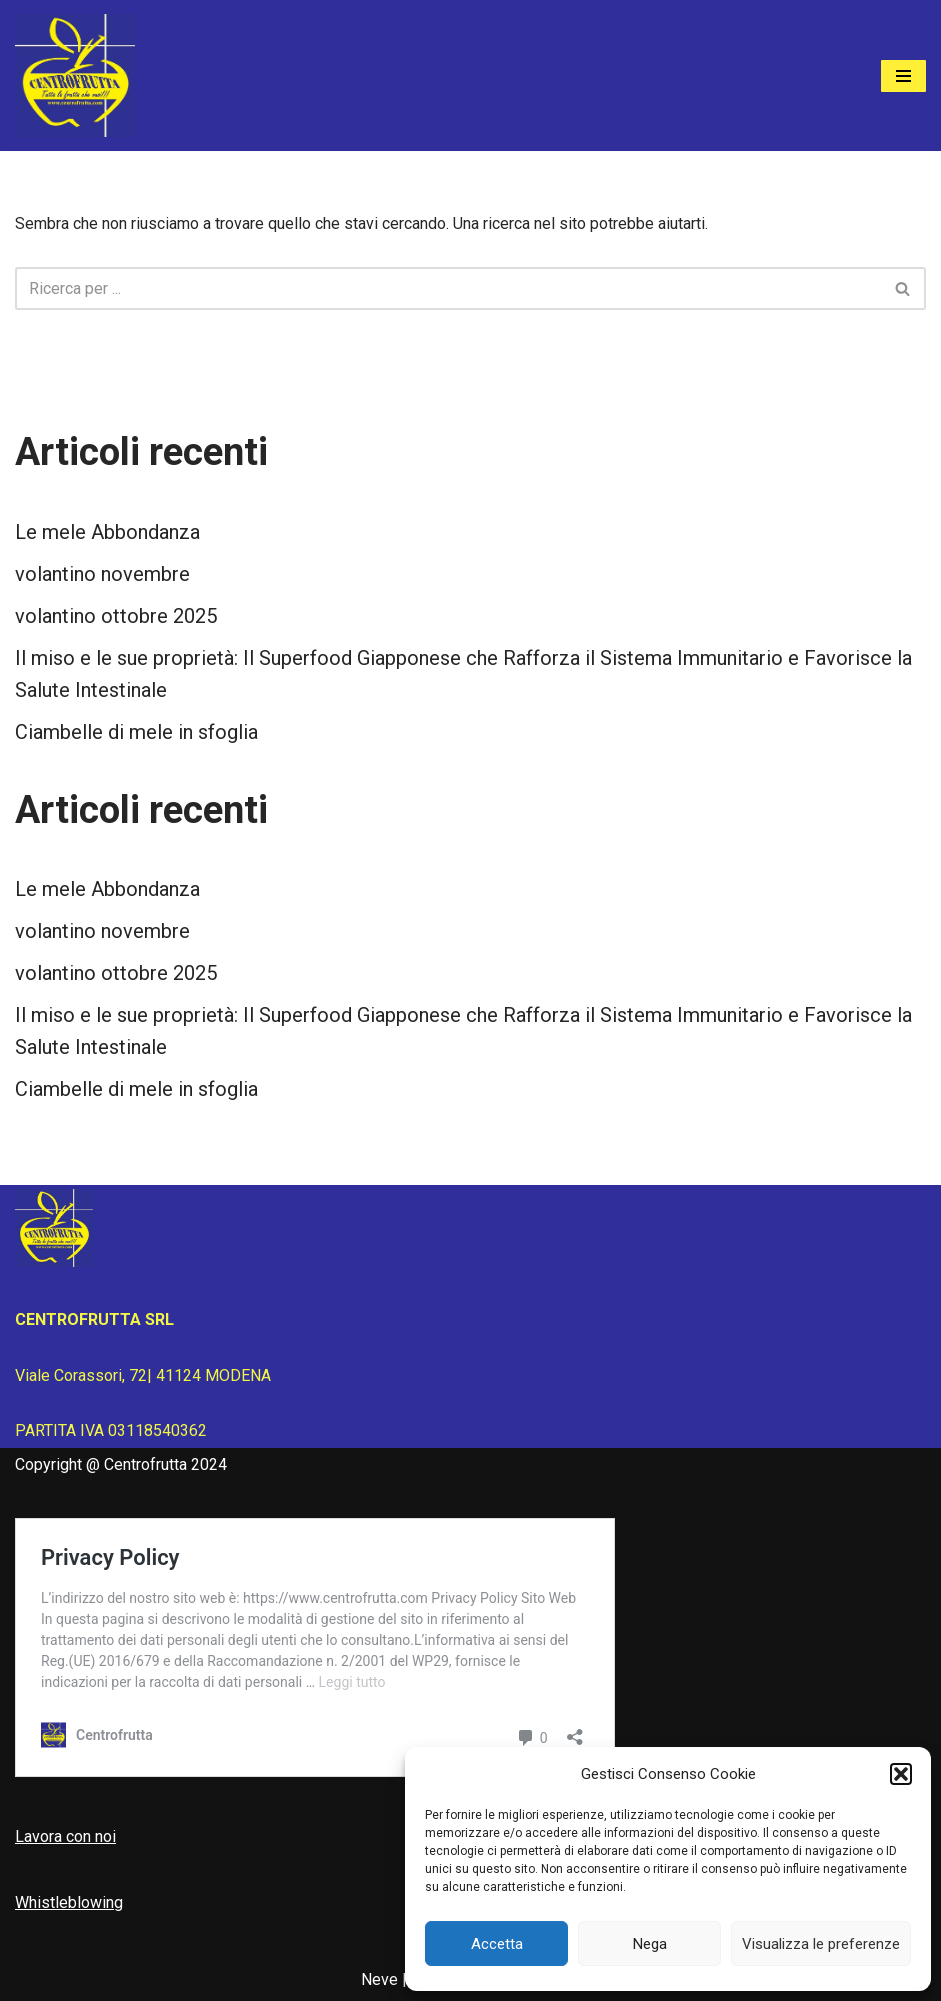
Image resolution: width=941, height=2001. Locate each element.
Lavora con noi (65, 1836)
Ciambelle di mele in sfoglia (136, 732)
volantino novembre (102, 574)
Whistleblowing (69, 1902)
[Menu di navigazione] (903, 76)
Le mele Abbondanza (107, 532)
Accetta (497, 1944)
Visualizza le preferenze (821, 1944)
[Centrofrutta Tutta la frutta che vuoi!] (75, 75)
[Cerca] (448, 288)
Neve (379, 1979)
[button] (901, 1774)
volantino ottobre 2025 (116, 616)
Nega (650, 1944)
